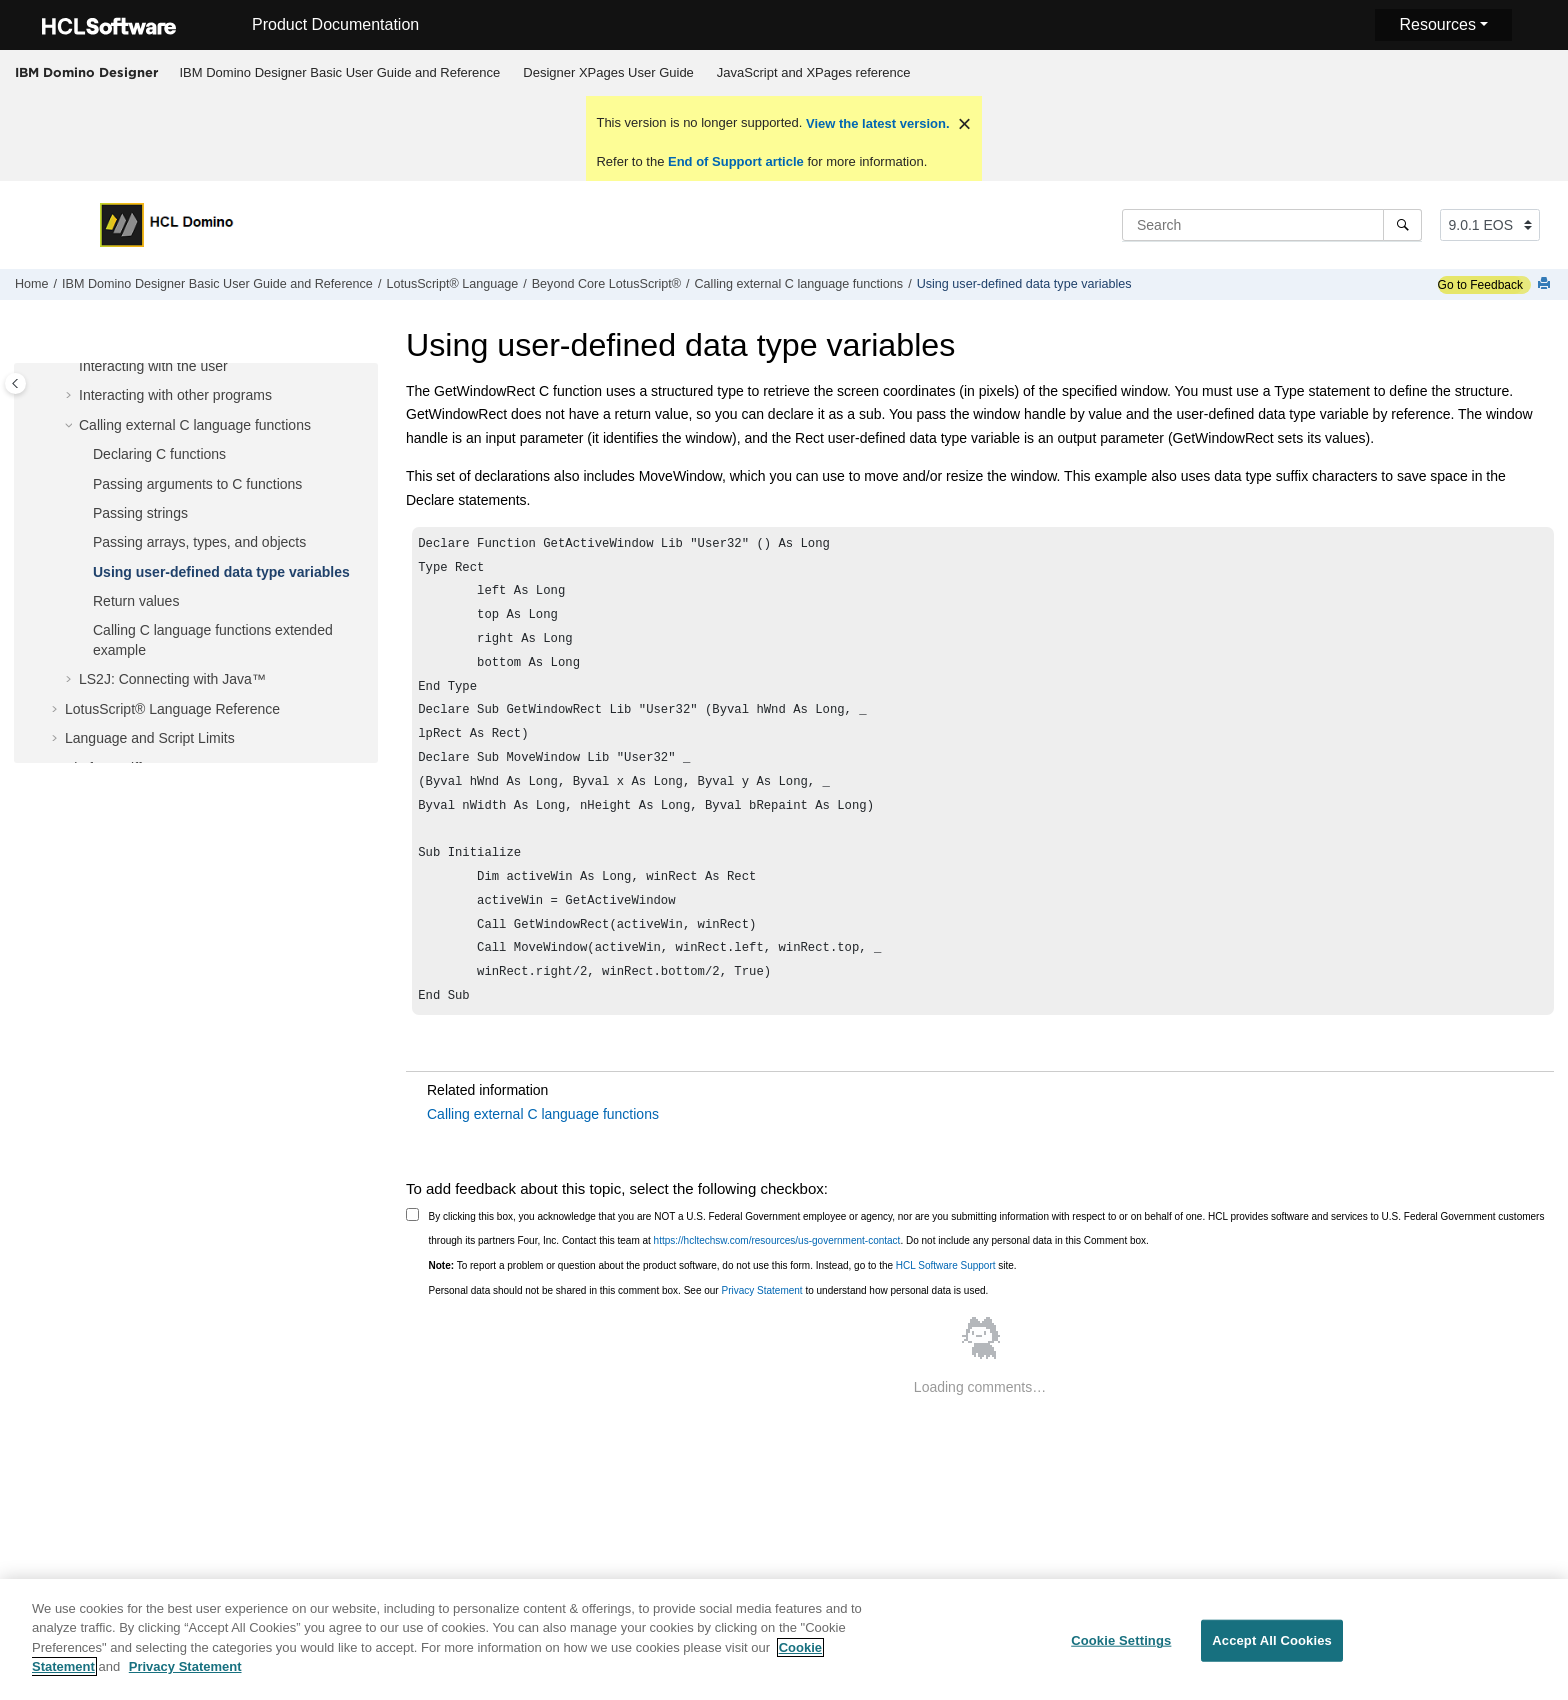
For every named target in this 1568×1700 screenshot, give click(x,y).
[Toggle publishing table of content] (15, 383)
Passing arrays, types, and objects (199, 542)
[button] (71, 367)
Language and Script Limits (150, 738)
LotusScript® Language (452, 284)
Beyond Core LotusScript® (606, 284)
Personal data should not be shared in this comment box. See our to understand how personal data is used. (709, 1330)
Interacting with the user (153, 366)
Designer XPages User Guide (608, 72)
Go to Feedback (1480, 285)
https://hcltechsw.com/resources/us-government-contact (777, 1280)
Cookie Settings (1121, 1653)
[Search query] (1272, 225)
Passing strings (140, 513)
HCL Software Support (946, 1305)
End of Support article (735, 161)
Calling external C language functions (799, 284)
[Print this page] (1546, 284)
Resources (1437, 24)
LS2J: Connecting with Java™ (172, 679)
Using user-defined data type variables (1024, 284)
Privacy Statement (761, 1330)
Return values (136, 601)
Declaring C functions (159, 454)
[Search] (1402, 225)
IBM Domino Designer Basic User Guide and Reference (340, 72)
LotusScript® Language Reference (172, 709)
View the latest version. (875, 123)
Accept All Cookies (1272, 1653)
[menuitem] (340, 73)
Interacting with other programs (175, 395)
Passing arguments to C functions (197, 484)
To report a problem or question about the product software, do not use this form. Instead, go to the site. (723, 1305)
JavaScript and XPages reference (814, 72)
